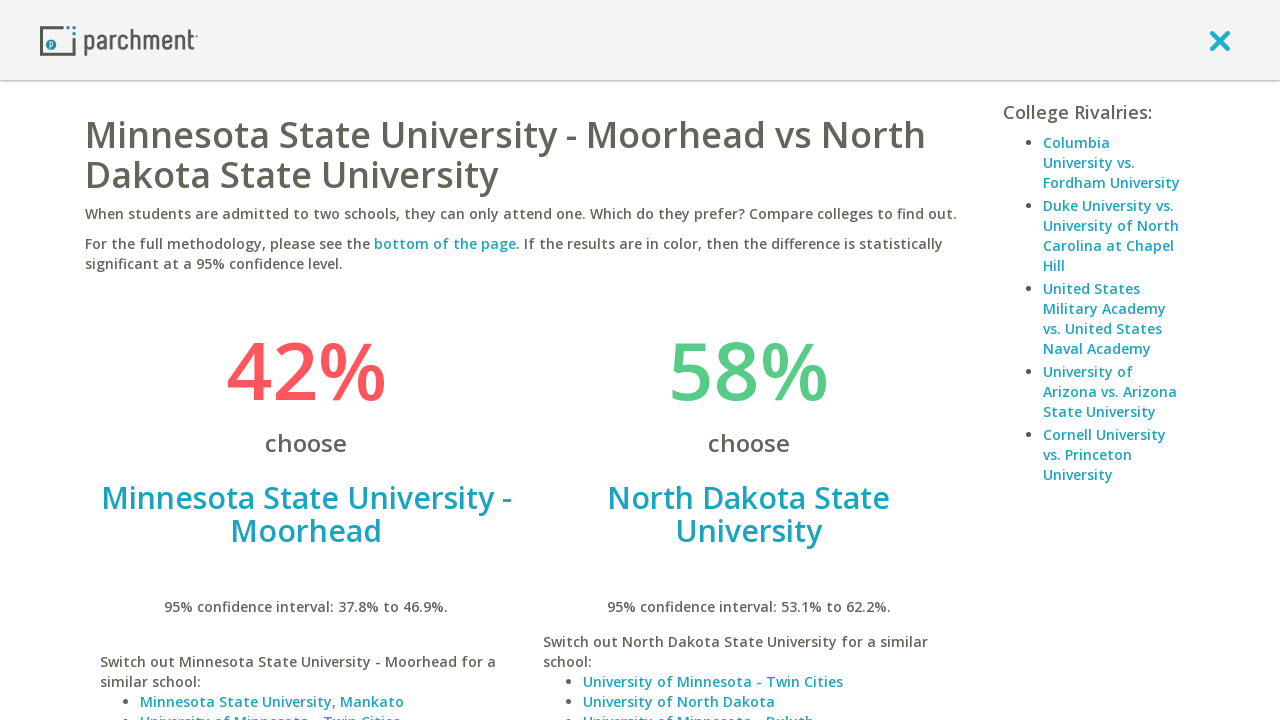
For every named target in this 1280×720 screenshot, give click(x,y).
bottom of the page (445, 243)
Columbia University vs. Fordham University (1111, 162)
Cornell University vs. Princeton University (1104, 454)
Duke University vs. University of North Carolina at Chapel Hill (1111, 235)
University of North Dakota (679, 701)
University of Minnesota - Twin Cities (713, 681)
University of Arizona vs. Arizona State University (1110, 391)
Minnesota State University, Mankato (272, 701)
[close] (1220, 40)
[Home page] (119, 39)
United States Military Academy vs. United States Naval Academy (1104, 318)
